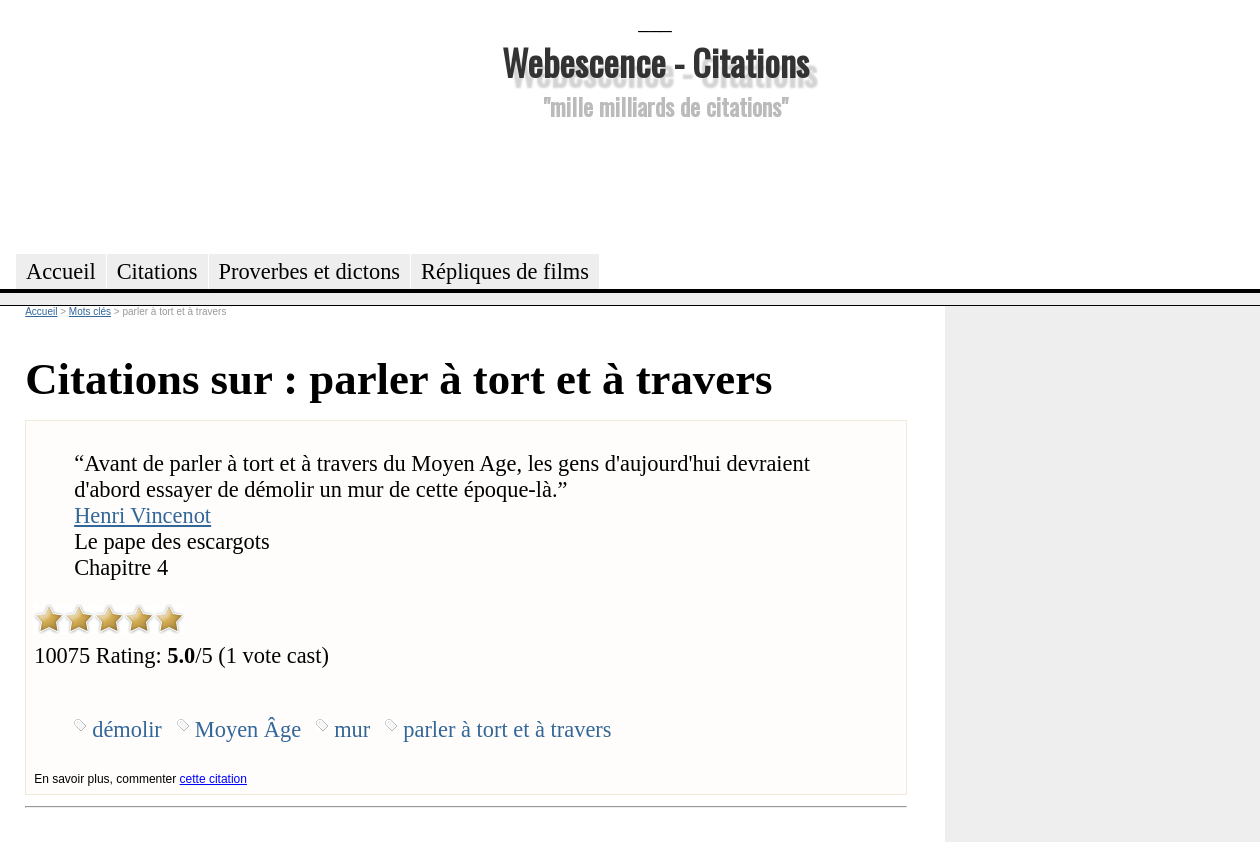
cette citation (213, 779)
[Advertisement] (655, 184)
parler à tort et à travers (507, 729)
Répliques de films (505, 271)
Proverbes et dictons (310, 271)
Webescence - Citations (655, 61)
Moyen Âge (248, 729)
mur (352, 729)
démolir (127, 729)
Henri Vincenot (142, 515)
